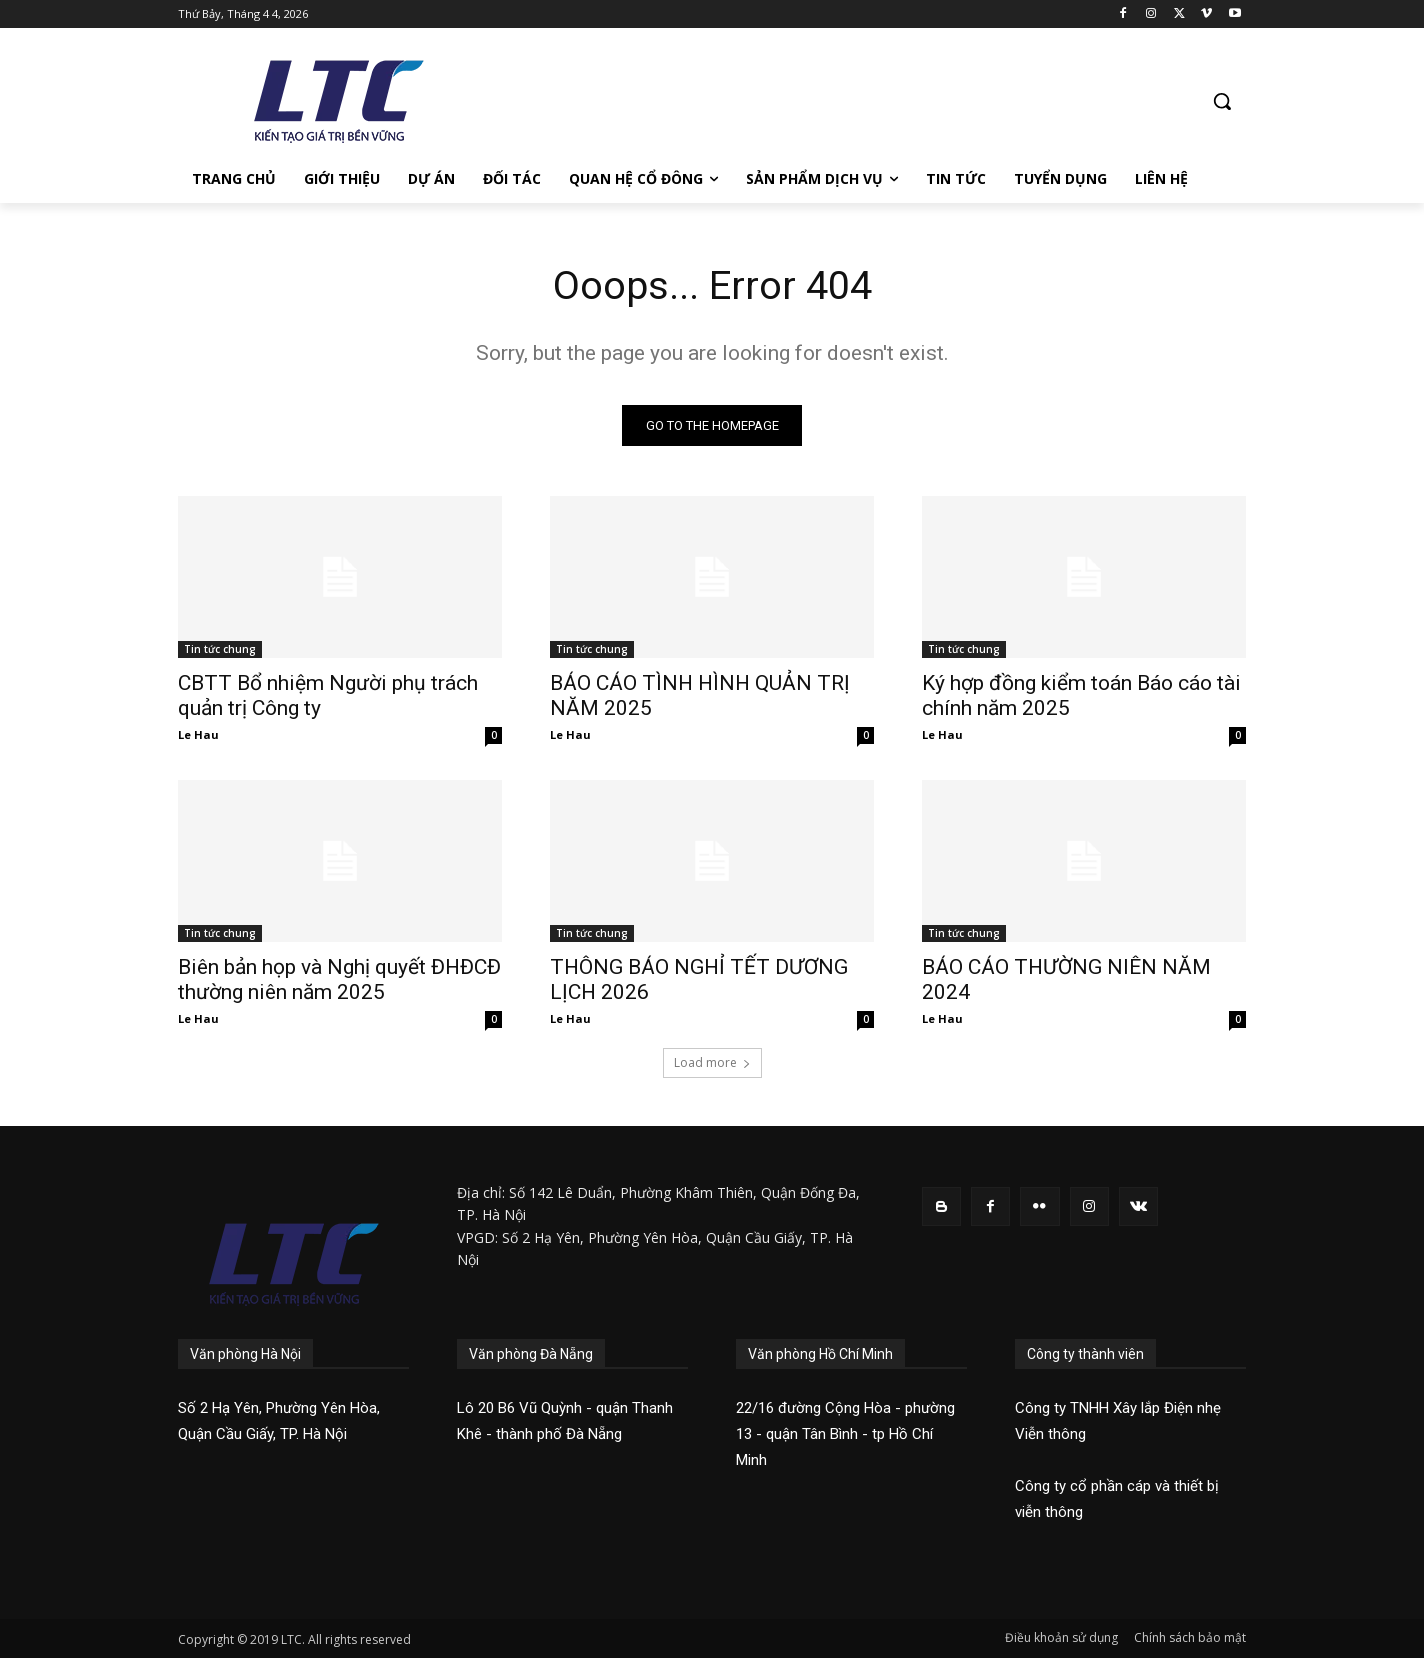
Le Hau (198, 735)
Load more (712, 1063)
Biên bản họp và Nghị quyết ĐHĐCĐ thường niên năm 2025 (339, 980)
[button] (1222, 101)
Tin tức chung (220, 650)
